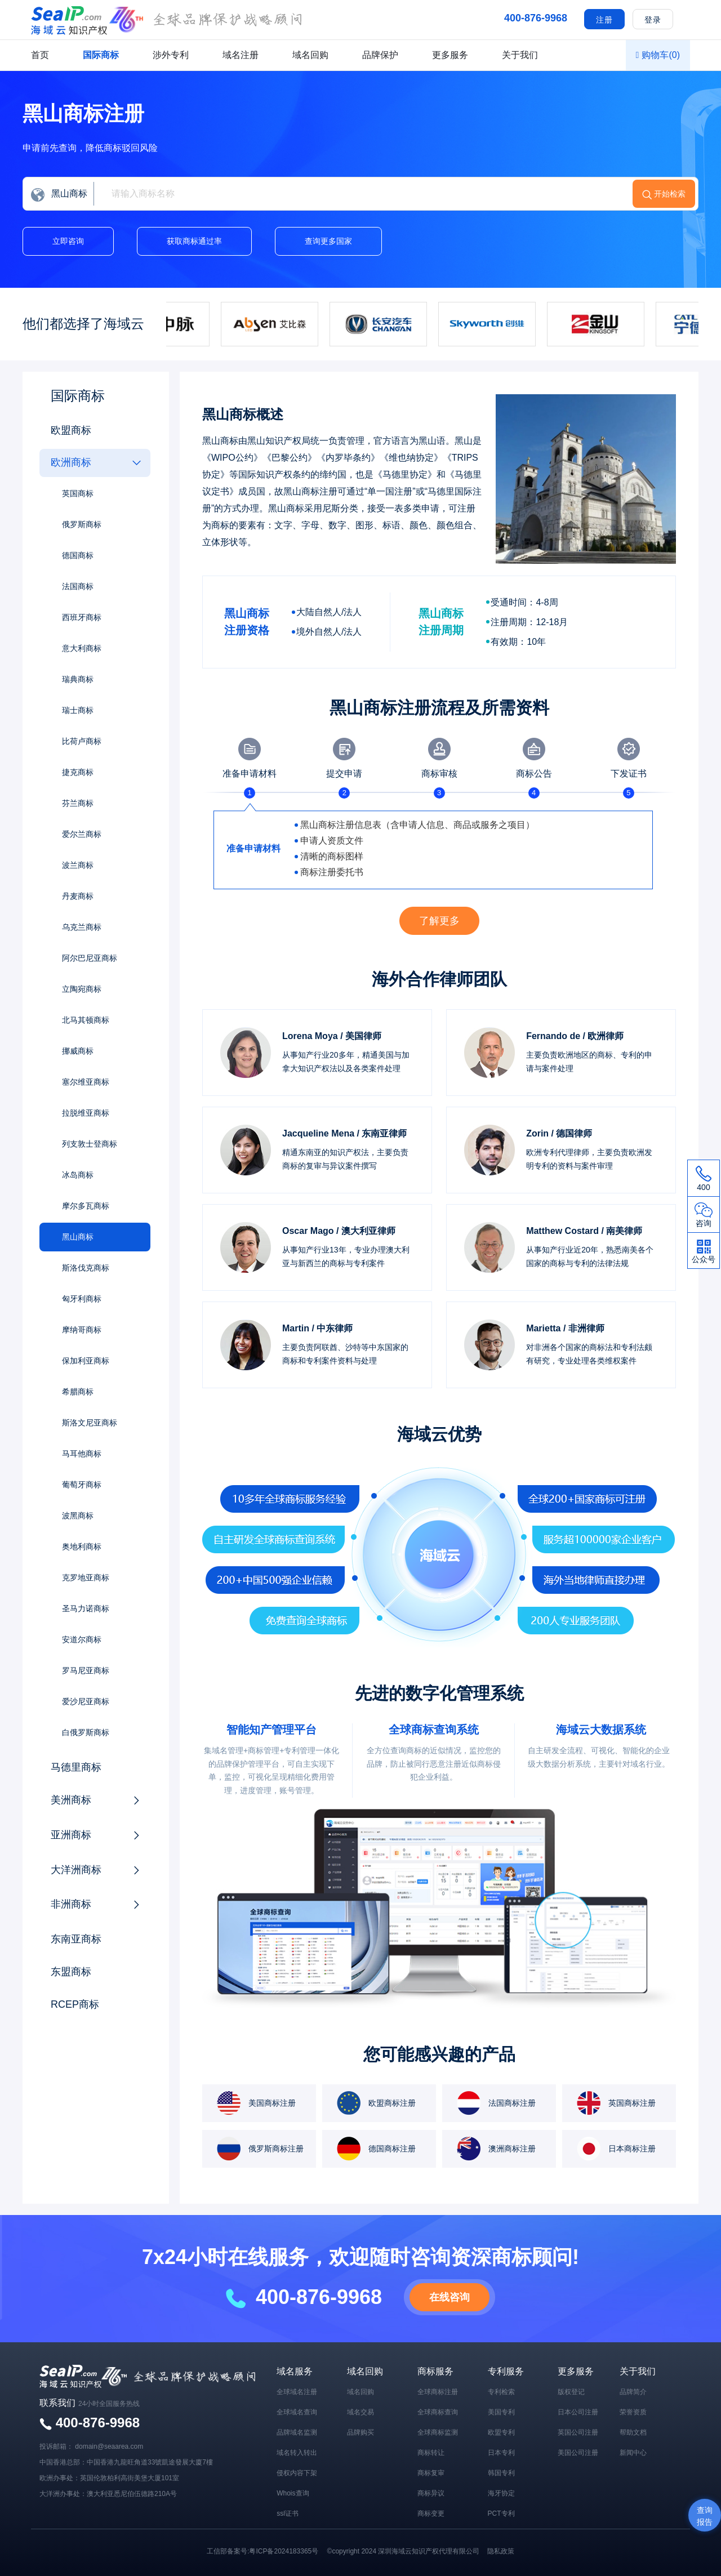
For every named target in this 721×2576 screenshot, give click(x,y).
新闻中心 (633, 2453)
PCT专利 (501, 2513)
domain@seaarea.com (109, 2446)
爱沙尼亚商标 (85, 1701)
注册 (604, 19)
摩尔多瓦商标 (85, 1205)
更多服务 (450, 55)
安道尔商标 (81, 1639)
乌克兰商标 (81, 927)
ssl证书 (288, 2513)
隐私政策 (500, 2551)
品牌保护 (380, 55)
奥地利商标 (81, 1546)
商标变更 (430, 2513)
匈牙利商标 (81, 1298)
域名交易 (360, 2412)
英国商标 (78, 493)
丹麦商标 (78, 896)
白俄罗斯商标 (85, 1732)
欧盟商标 (71, 430)
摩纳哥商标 (81, 1329)
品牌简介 (633, 2392)
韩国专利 (501, 2473)
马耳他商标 (81, 1453)
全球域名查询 (297, 2412)
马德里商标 (76, 1767)
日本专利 (501, 2453)
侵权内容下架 (297, 2473)
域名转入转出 (297, 2453)
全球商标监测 (437, 2432)
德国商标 (78, 555)
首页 (40, 55)
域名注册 (240, 55)
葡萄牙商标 (81, 1484)
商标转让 (430, 2453)
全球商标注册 (437, 2392)
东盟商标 (71, 1971)
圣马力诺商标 (85, 1608)
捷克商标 (78, 772)
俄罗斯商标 (81, 524)
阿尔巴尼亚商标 (89, 957)
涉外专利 (171, 55)
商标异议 (430, 2493)
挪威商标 (78, 1050)
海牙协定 (501, 2493)
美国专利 (501, 2412)
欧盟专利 (501, 2432)
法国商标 (78, 586)
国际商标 (101, 55)
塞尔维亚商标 (85, 1081)
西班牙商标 (81, 617)
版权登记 (571, 2392)
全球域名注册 (297, 2392)
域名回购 (310, 55)
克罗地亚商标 (85, 1577)
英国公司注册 (578, 2432)
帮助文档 (633, 2432)
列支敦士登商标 (89, 1143)
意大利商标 (81, 648)
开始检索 (670, 193)
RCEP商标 (75, 2004)
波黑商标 (78, 1515)
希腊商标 (78, 1391)
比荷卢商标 (81, 741)
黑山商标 (78, 1236)
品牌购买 (360, 2432)
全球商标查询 (437, 2412)
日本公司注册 (578, 2412)
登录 (652, 19)
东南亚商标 (76, 1939)
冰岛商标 (78, 1174)
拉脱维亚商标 (85, 1112)
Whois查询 (293, 2493)
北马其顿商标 (85, 1019)
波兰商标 (78, 865)
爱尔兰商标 (81, 834)
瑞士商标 (78, 710)
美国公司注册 (578, 2453)
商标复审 (430, 2473)
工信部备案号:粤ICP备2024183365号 (262, 2551)
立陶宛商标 (81, 988)
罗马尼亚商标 (85, 1670)
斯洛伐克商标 (85, 1267)
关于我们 (520, 55)
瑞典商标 (78, 679)
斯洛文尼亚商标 (89, 1422)
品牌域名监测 (297, 2432)
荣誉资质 (633, 2412)
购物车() (658, 55)
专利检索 (501, 2392)
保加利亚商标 (85, 1360)
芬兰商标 (78, 803)
